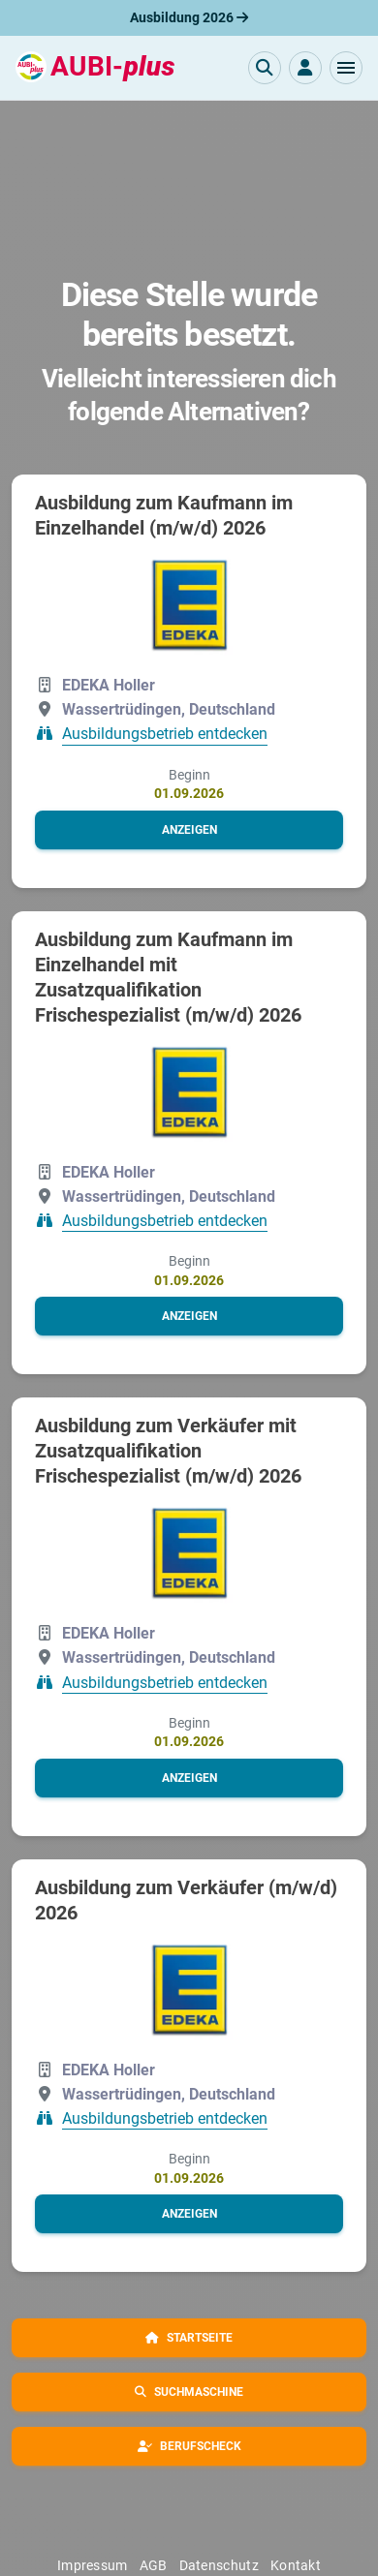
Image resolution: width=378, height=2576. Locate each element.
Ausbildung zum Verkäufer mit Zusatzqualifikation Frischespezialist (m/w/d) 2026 (168, 1450)
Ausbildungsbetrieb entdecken (165, 734)
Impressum (92, 2565)
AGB (154, 2565)
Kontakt (295, 2565)
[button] (346, 67)
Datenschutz (219, 2565)
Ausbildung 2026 (189, 17)
